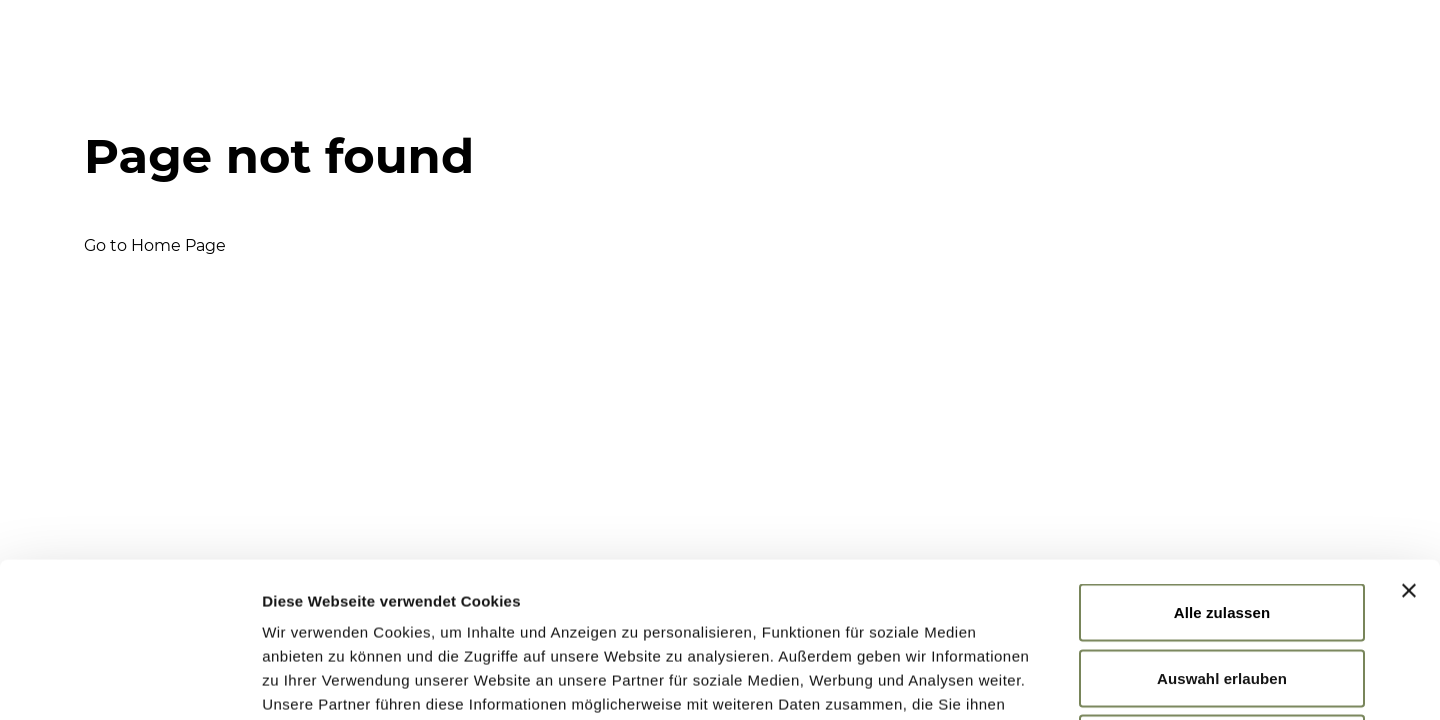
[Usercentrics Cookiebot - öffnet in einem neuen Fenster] (129, 681)
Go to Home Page (155, 245)
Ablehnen (1221, 588)
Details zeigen (1063, 680)
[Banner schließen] (1409, 436)
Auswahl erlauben (1222, 523)
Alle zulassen (1222, 457)
